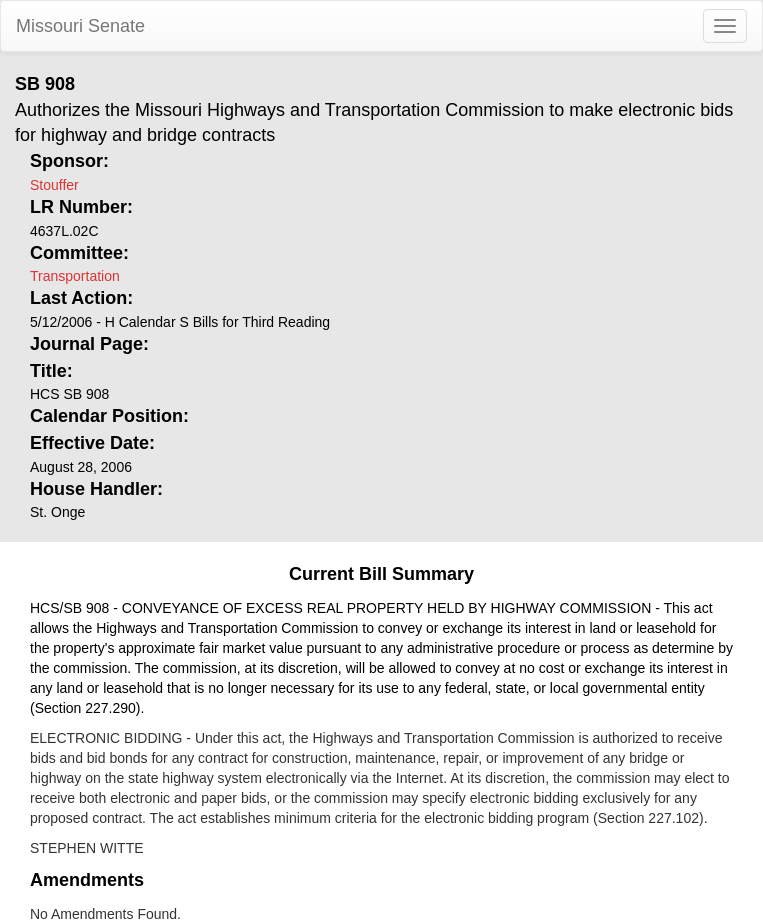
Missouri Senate (80, 26)
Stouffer (54, 185)
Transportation (75, 276)
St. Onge (57, 512)
